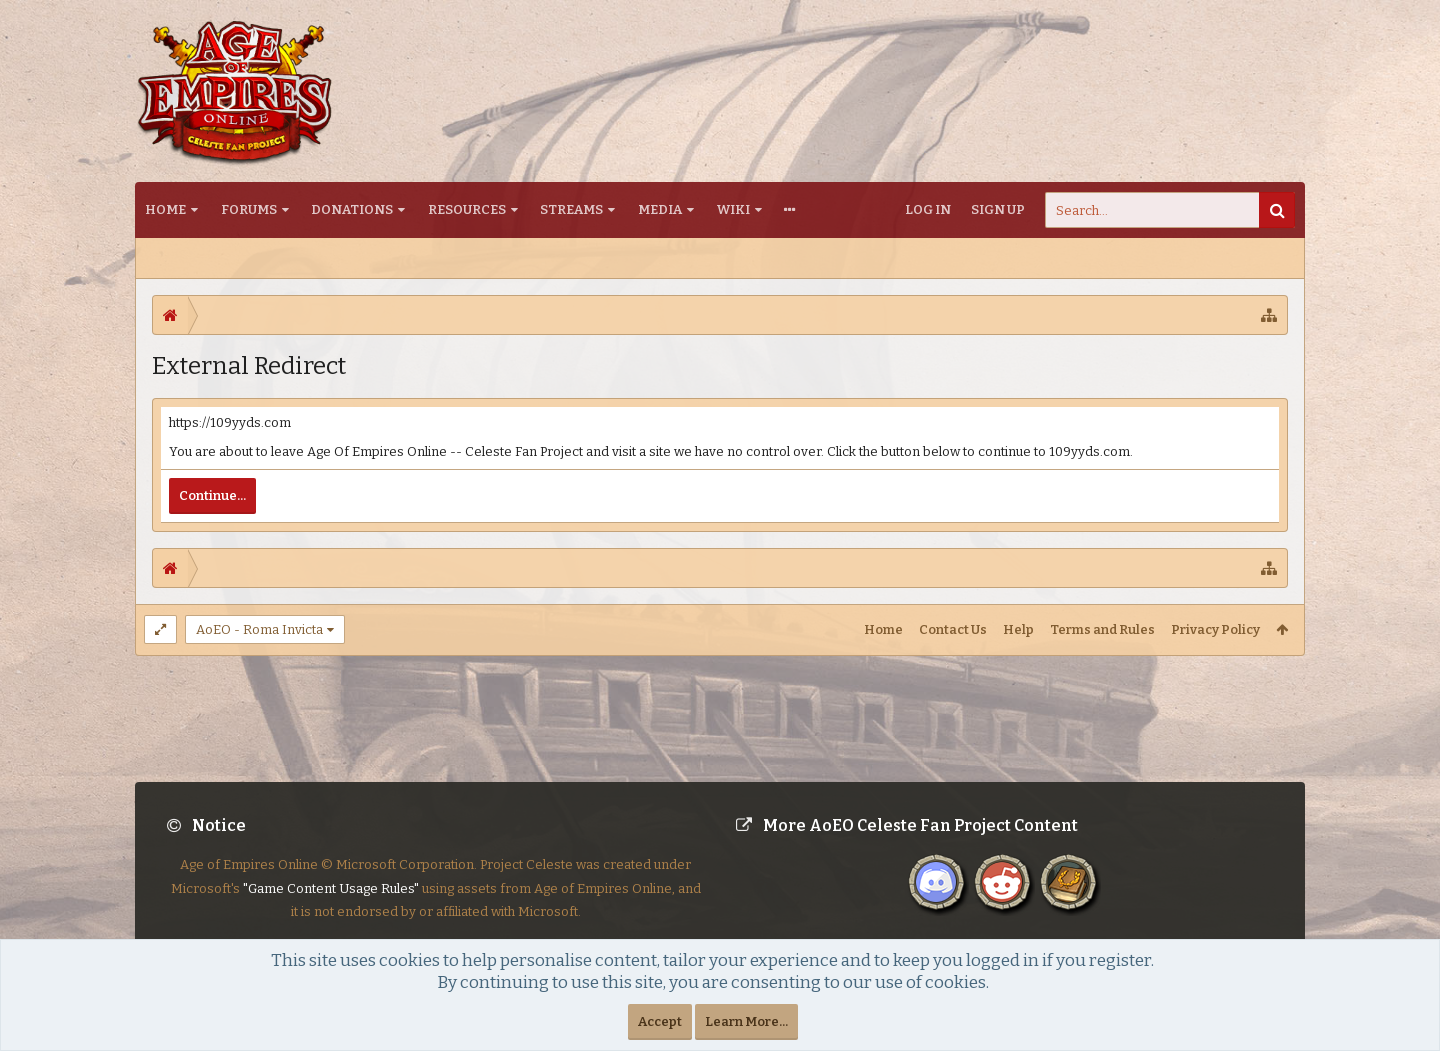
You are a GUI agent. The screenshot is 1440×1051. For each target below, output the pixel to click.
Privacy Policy (1215, 629)
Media (660, 209)
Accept (660, 1021)
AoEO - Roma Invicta (259, 629)
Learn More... (746, 1021)
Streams (571, 209)
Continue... (212, 495)
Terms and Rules (1102, 629)
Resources (467, 209)
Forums (249, 209)
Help (1018, 629)
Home (165, 209)
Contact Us (953, 629)
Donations (352, 209)
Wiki (733, 209)
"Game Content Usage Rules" (331, 904)
